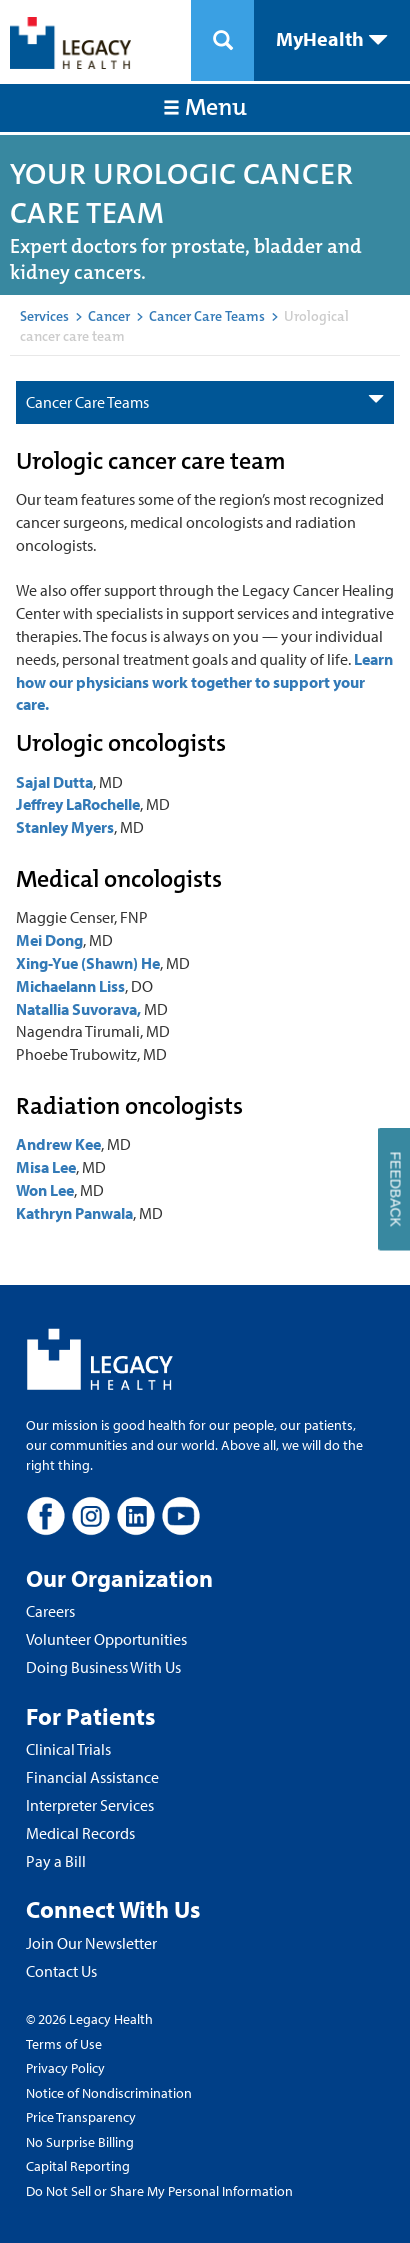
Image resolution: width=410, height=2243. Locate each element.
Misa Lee (46, 1167)
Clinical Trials (68, 1749)
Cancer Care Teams (207, 316)
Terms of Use (64, 2044)
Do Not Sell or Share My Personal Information (159, 2191)
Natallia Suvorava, (78, 1009)
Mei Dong (49, 940)
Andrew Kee (58, 1144)
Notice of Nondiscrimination (109, 2093)
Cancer (109, 316)
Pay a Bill (56, 1861)
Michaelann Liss (70, 986)
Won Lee (45, 1190)
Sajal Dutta (54, 782)
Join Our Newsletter (91, 1943)
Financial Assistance (92, 1777)
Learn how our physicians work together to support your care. (204, 682)
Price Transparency (81, 2117)
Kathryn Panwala (74, 1213)
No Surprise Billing (80, 2142)
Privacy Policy (65, 2068)
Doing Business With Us (103, 1667)
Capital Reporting (78, 2166)
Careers (50, 1611)
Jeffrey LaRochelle (78, 804)
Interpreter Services (90, 1805)
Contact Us (61, 1971)
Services (44, 316)
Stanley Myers (65, 827)
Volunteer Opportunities (106, 1639)
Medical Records (80, 1833)
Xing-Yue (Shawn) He (88, 963)
